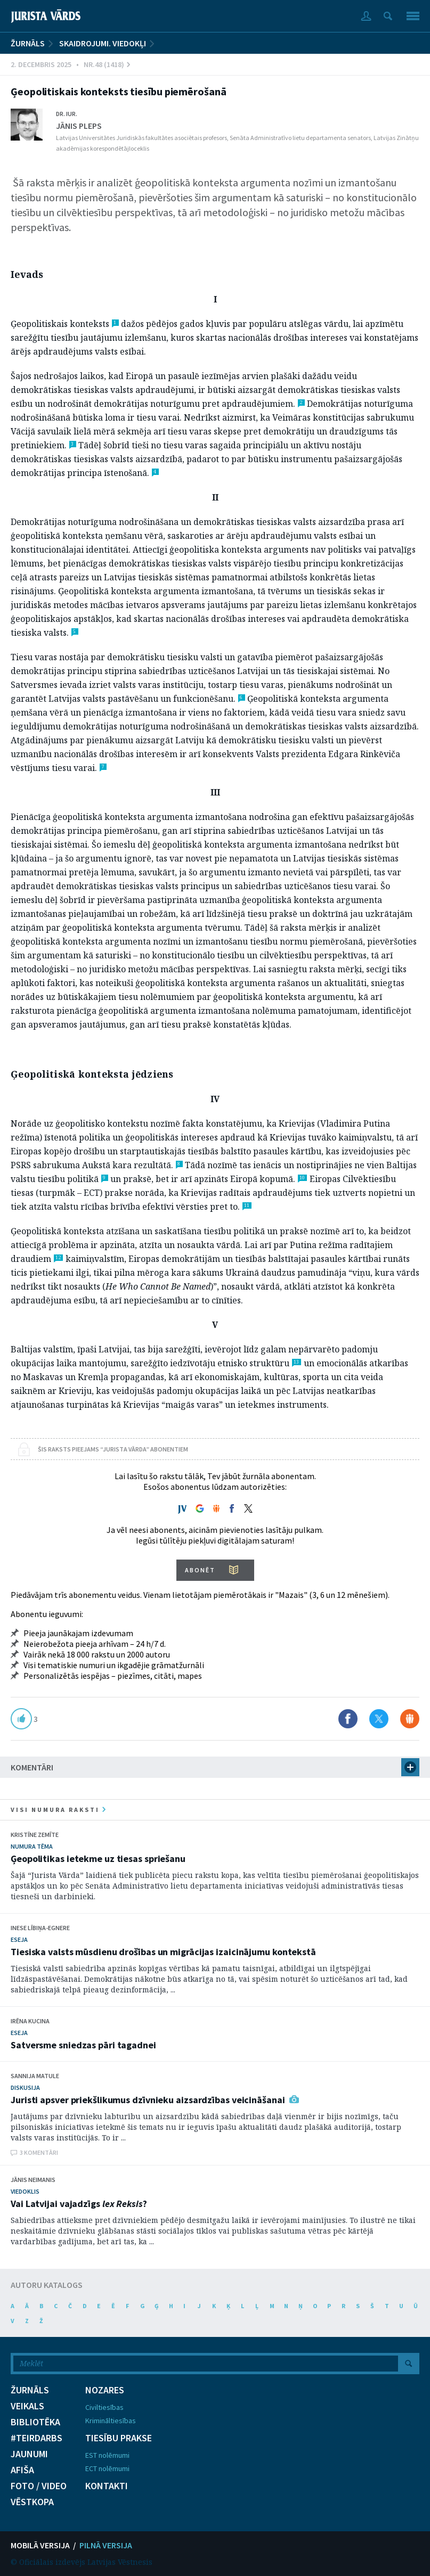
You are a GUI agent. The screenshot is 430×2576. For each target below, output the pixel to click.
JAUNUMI (29, 2454)
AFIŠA (22, 2470)
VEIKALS (27, 2406)
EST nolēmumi (107, 2455)
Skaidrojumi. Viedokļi (102, 43)
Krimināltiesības (110, 2420)
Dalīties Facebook (348, 1718)
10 (302, 1178)
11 (246, 1205)
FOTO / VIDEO (39, 2486)
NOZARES (104, 2390)
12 (58, 1257)
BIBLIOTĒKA (35, 2422)
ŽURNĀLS (28, 43)
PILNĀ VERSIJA (105, 2545)
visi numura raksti (58, 1810)
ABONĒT (200, 1570)
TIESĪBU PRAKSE (118, 2438)
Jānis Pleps (79, 125)
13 (296, 1362)
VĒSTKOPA (32, 2502)
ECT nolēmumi (107, 2468)
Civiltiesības (104, 2407)
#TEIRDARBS (36, 2438)
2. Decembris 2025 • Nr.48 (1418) (70, 64)
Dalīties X (378, 1718)
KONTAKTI (106, 2486)
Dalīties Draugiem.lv (409, 1718)
